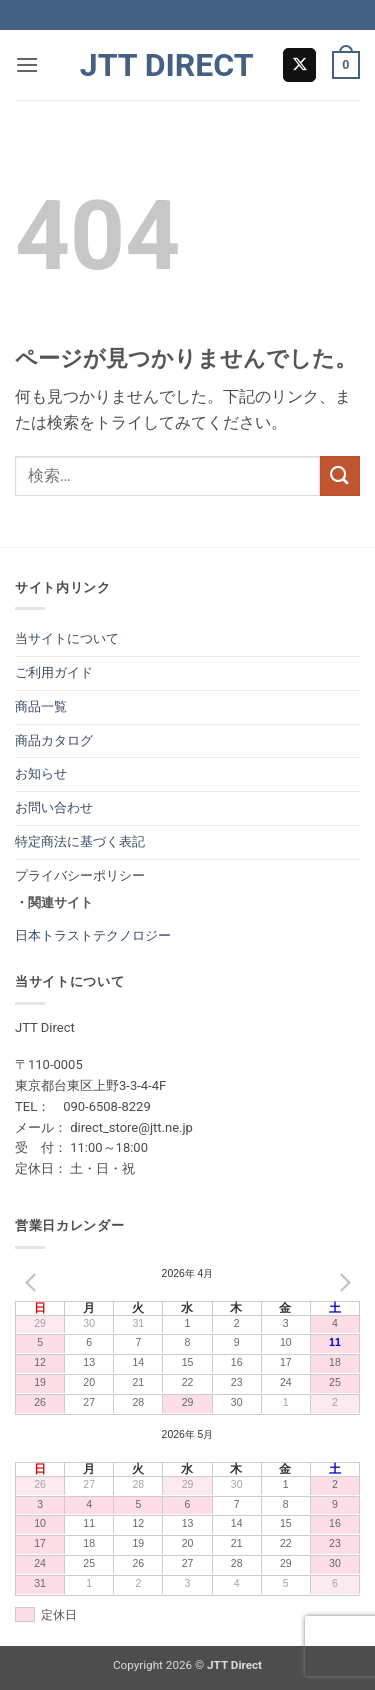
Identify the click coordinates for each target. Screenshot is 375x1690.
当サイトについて (67, 638)
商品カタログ (54, 740)
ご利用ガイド (54, 672)
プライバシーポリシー (80, 875)
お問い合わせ (54, 807)
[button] (27, 64)
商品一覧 (41, 706)
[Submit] (340, 475)
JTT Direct (167, 65)
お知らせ (41, 773)
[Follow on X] (299, 65)
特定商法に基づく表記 (80, 841)
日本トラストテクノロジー (93, 935)
